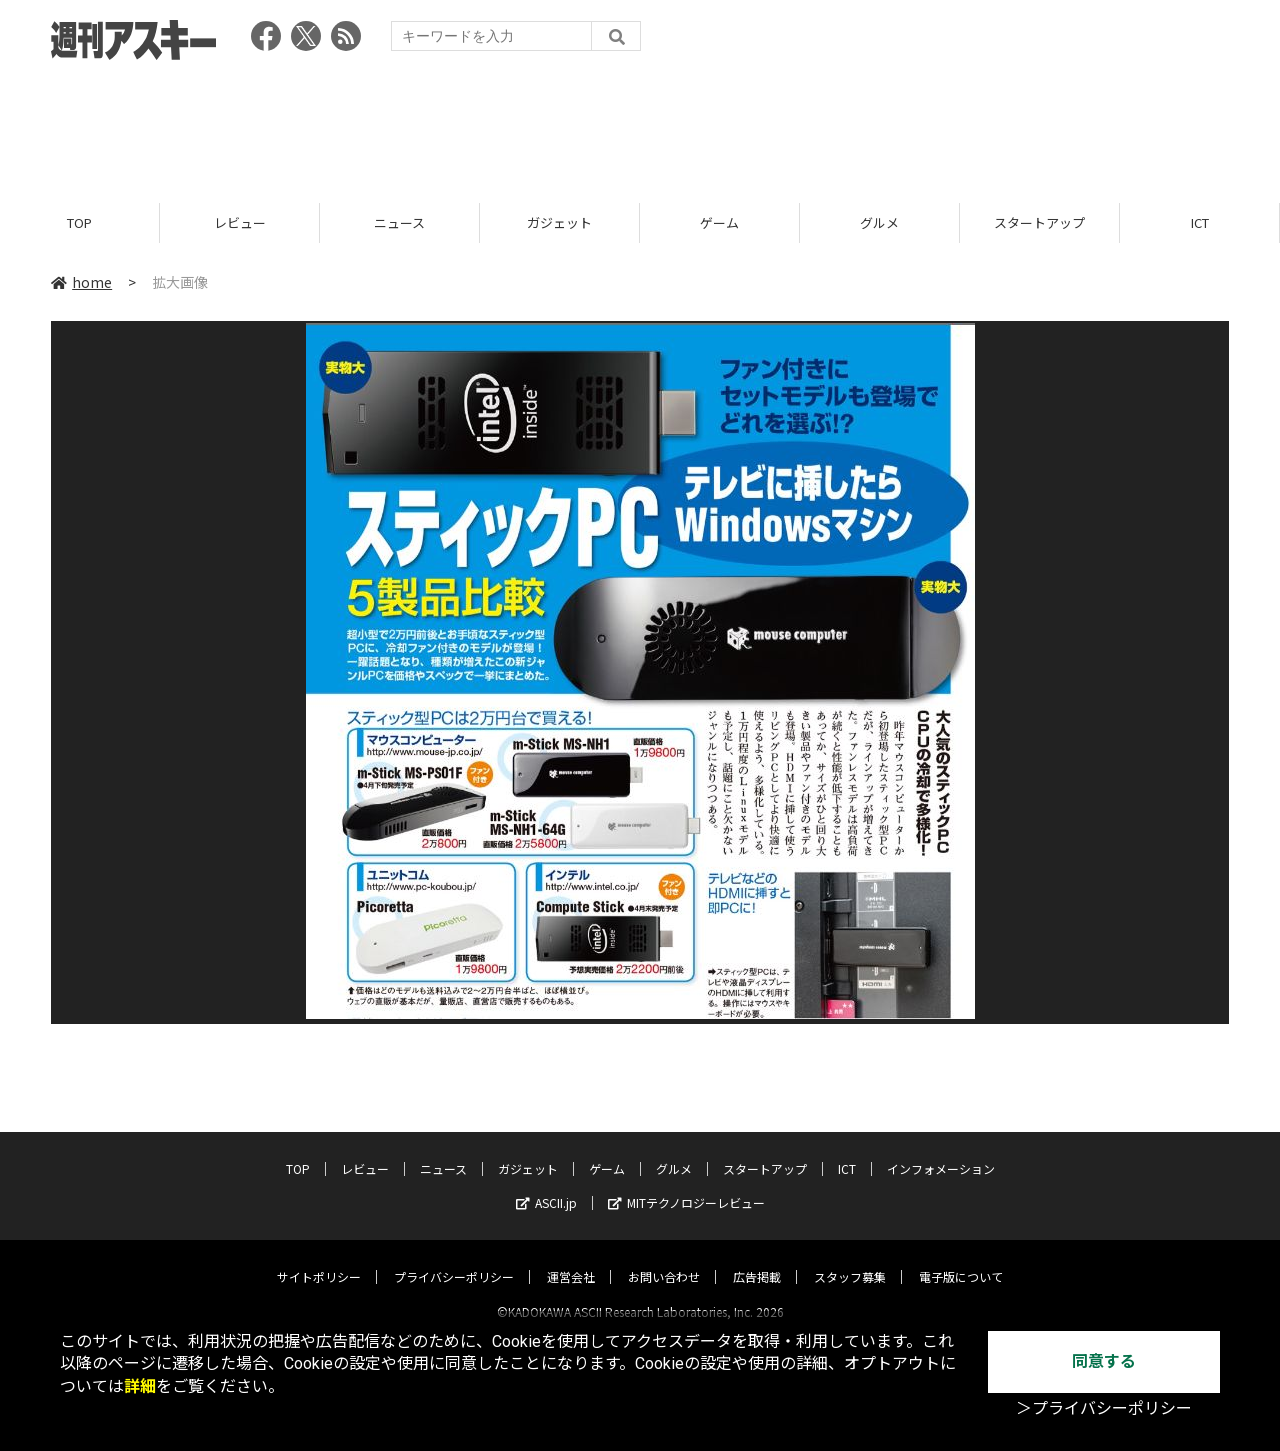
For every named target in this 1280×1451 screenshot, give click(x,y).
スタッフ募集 (850, 1258)
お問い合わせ (664, 1258)
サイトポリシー (319, 1258)
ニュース (399, 222)
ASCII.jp (546, 1184)
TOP (79, 222)
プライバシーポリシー (454, 1258)
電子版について (961, 1258)
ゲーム (719, 222)
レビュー (240, 222)
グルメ (879, 222)
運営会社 (571, 1258)
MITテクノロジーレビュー (686, 1184)
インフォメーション (941, 1150)
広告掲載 (757, 1258)
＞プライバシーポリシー (1104, 1408)
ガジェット (559, 222)
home (81, 282)
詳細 (140, 1386)
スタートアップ (1039, 222)
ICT (1200, 222)
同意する (1104, 1361)
